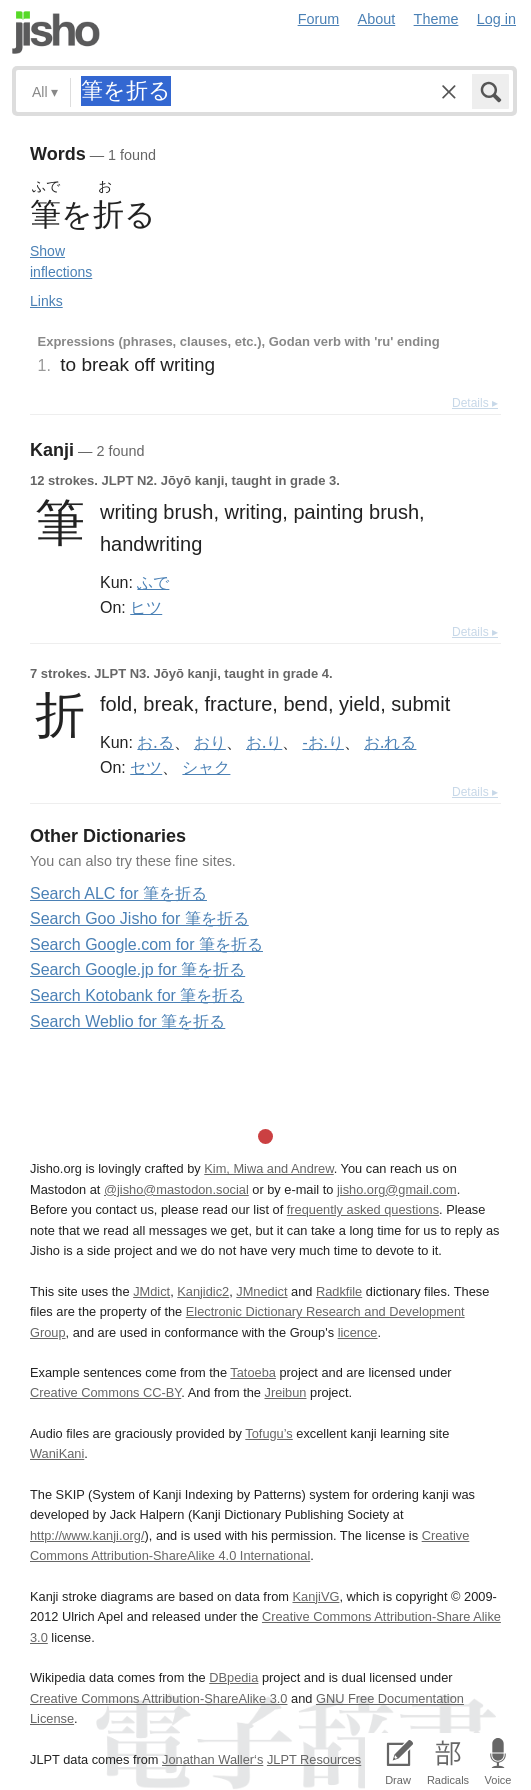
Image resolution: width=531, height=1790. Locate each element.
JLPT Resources (314, 1759)
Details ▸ (475, 403)
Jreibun (285, 1392)
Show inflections (61, 261)
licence (358, 1332)
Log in (496, 19)
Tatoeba (253, 1372)
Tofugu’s (268, 1433)
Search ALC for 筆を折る (118, 893)
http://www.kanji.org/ (87, 1535)
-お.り (322, 742)
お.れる (390, 742)
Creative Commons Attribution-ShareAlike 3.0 (158, 1698)
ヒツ (146, 607)
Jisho (56, 32)
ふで (153, 582)
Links (46, 301)
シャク (206, 767)
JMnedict (261, 1291)
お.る (155, 742)
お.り (264, 742)
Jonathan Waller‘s (212, 1759)
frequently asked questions (363, 1209)
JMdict (151, 1291)
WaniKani (57, 1453)
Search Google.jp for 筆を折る (137, 969)
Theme (436, 19)
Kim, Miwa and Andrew (268, 1168)
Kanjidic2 (203, 1291)
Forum (319, 19)
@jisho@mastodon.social (176, 1189)
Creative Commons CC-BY (105, 1392)
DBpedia (233, 1677)
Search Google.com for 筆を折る (146, 944)
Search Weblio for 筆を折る (127, 1021)
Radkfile (339, 1291)
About (377, 19)
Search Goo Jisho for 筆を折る (139, 918)
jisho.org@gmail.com (397, 1189)
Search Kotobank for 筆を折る (137, 995)
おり (210, 742)
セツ (146, 767)
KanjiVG (315, 1596)
